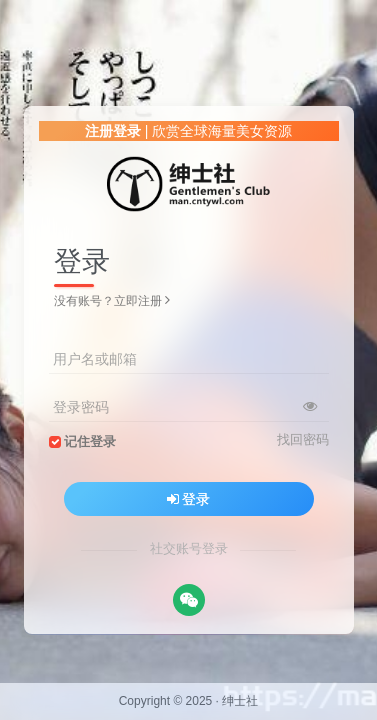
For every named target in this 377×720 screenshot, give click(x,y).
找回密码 (303, 440)
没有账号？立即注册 (112, 301)
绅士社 (240, 701)
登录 (189, 499)
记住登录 (90, 442)
